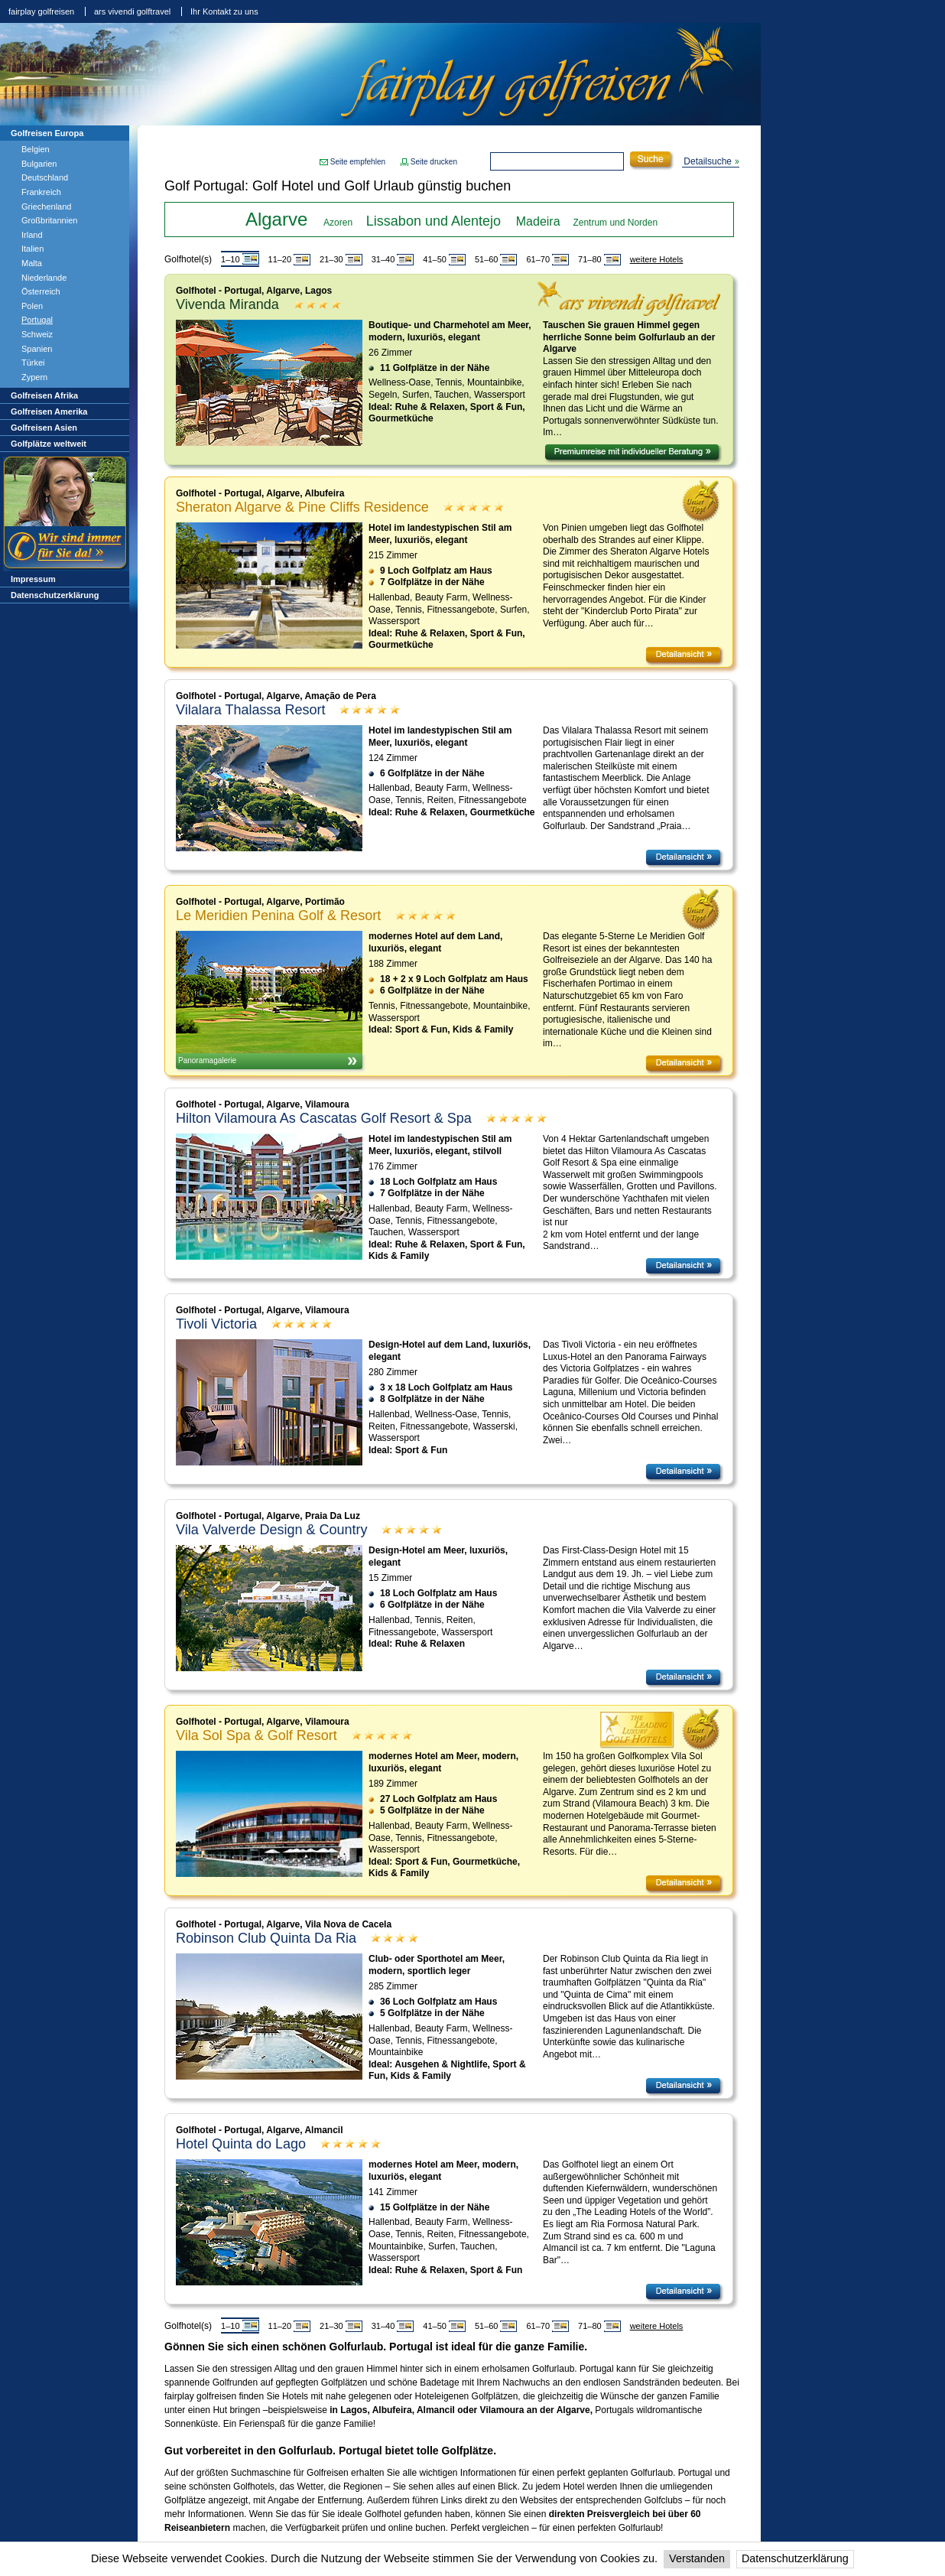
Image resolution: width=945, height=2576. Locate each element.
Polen (32, 306)
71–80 (590, 259)
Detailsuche (708, 161)
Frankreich (41, 192)
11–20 (280, 259)
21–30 (331, 259)
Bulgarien (39, 163)
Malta (31, 263)
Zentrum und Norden (615, 222)
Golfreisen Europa (47, 133)
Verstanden (697, 2558)
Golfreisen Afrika (44, 395)
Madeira (538, 221)
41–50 (435, 259)
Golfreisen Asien (44, 427)
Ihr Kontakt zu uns (224, 11)
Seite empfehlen (357, 162)
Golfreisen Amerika (49, 411)
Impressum (33, 579)
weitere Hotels (657, 259)
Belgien (35, 149)
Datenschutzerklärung (795, 2558)
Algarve (276, 219)
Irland (32, 234)
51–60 (486, 259)
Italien (32, 248)
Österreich (40, 291)
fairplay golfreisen (41, 11)
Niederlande (44, 277)
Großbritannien (49, 220)
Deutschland (44, 177)
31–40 (383, 259)
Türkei (33, 362)
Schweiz (37, 334)
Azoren (337, 222)
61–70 (538, 259)
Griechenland (46, 206)
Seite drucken (434, 162)
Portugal (37, 319)
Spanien (36, 348)
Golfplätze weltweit (48, 443)
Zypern (34, 377)
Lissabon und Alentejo (433, 221)
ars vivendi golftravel (132, 11)
